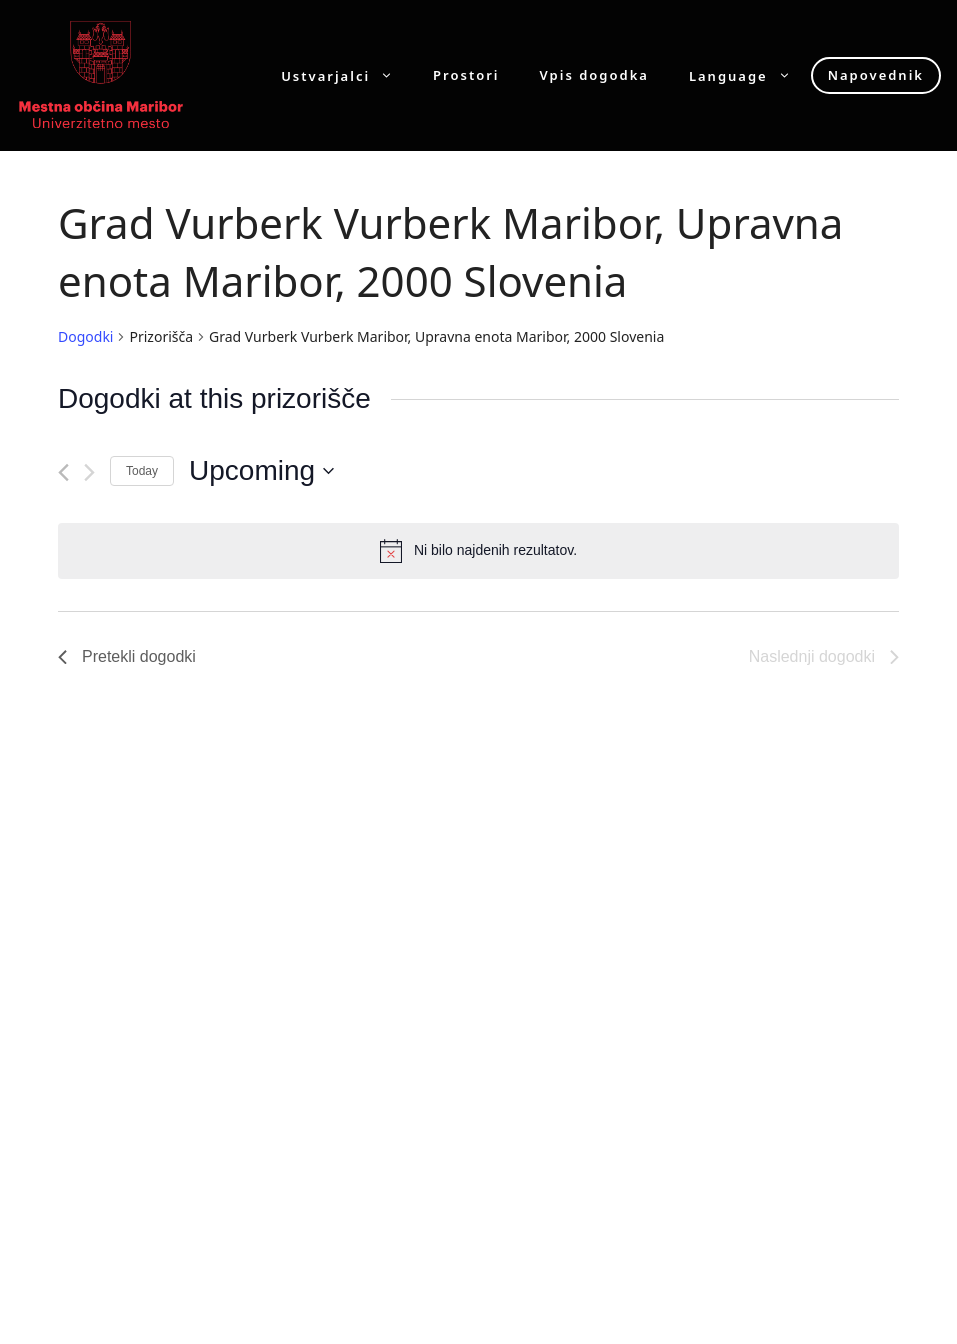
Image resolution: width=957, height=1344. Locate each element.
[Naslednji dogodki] (89, 472)
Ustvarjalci (347, 75)
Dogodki (85, 336)
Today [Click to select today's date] (142, 471)
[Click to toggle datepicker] (261, 471)
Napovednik (876, 75)
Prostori (466, 75)
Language (750, 75)
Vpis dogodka (594, 75)
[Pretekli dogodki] (63, 472)
